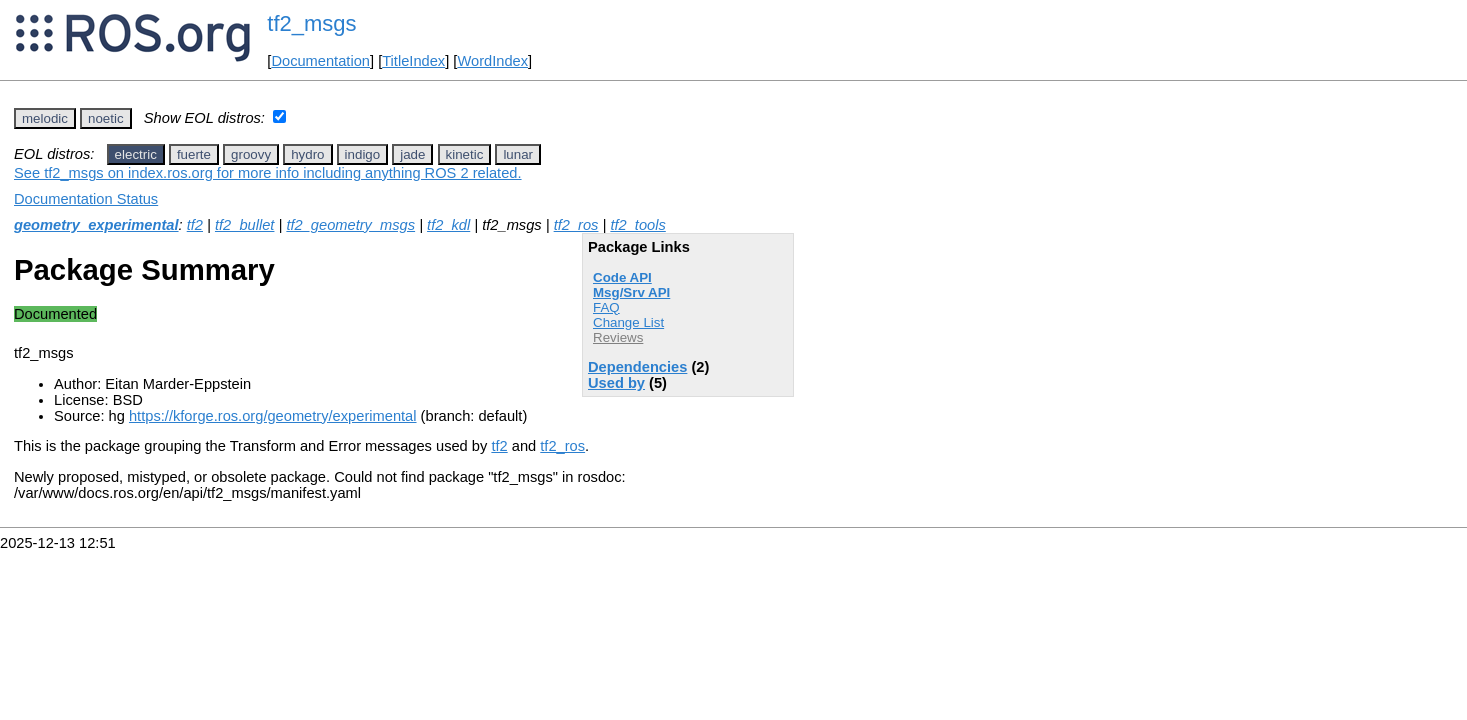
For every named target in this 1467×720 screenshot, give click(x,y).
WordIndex (492, 61)
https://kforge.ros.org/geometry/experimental (273, 416)
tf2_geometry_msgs (350, 225)
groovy (251, 154)
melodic (45, 118)
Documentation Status (86, 199)
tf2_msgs (311, 23)
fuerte (194, 154)
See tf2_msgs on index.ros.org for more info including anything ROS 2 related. (268, 173)
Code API (622, 277)
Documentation (320, 61)
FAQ (606, 307)
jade (412, 154)
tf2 (195, 225)
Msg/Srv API (631, 292)
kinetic (465, 154)
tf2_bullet (244, 225)
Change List (628, 322)
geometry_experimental (96, 225)
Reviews (618, 337)
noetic (106, 118)
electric (136, 154)
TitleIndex (413, 61)
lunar (518, 154)
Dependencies (637, 367)
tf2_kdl (448, 225)
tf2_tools (637, 225)
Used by (616, 383)
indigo (363, 154)
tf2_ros (576, 225)
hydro (307, 154)
